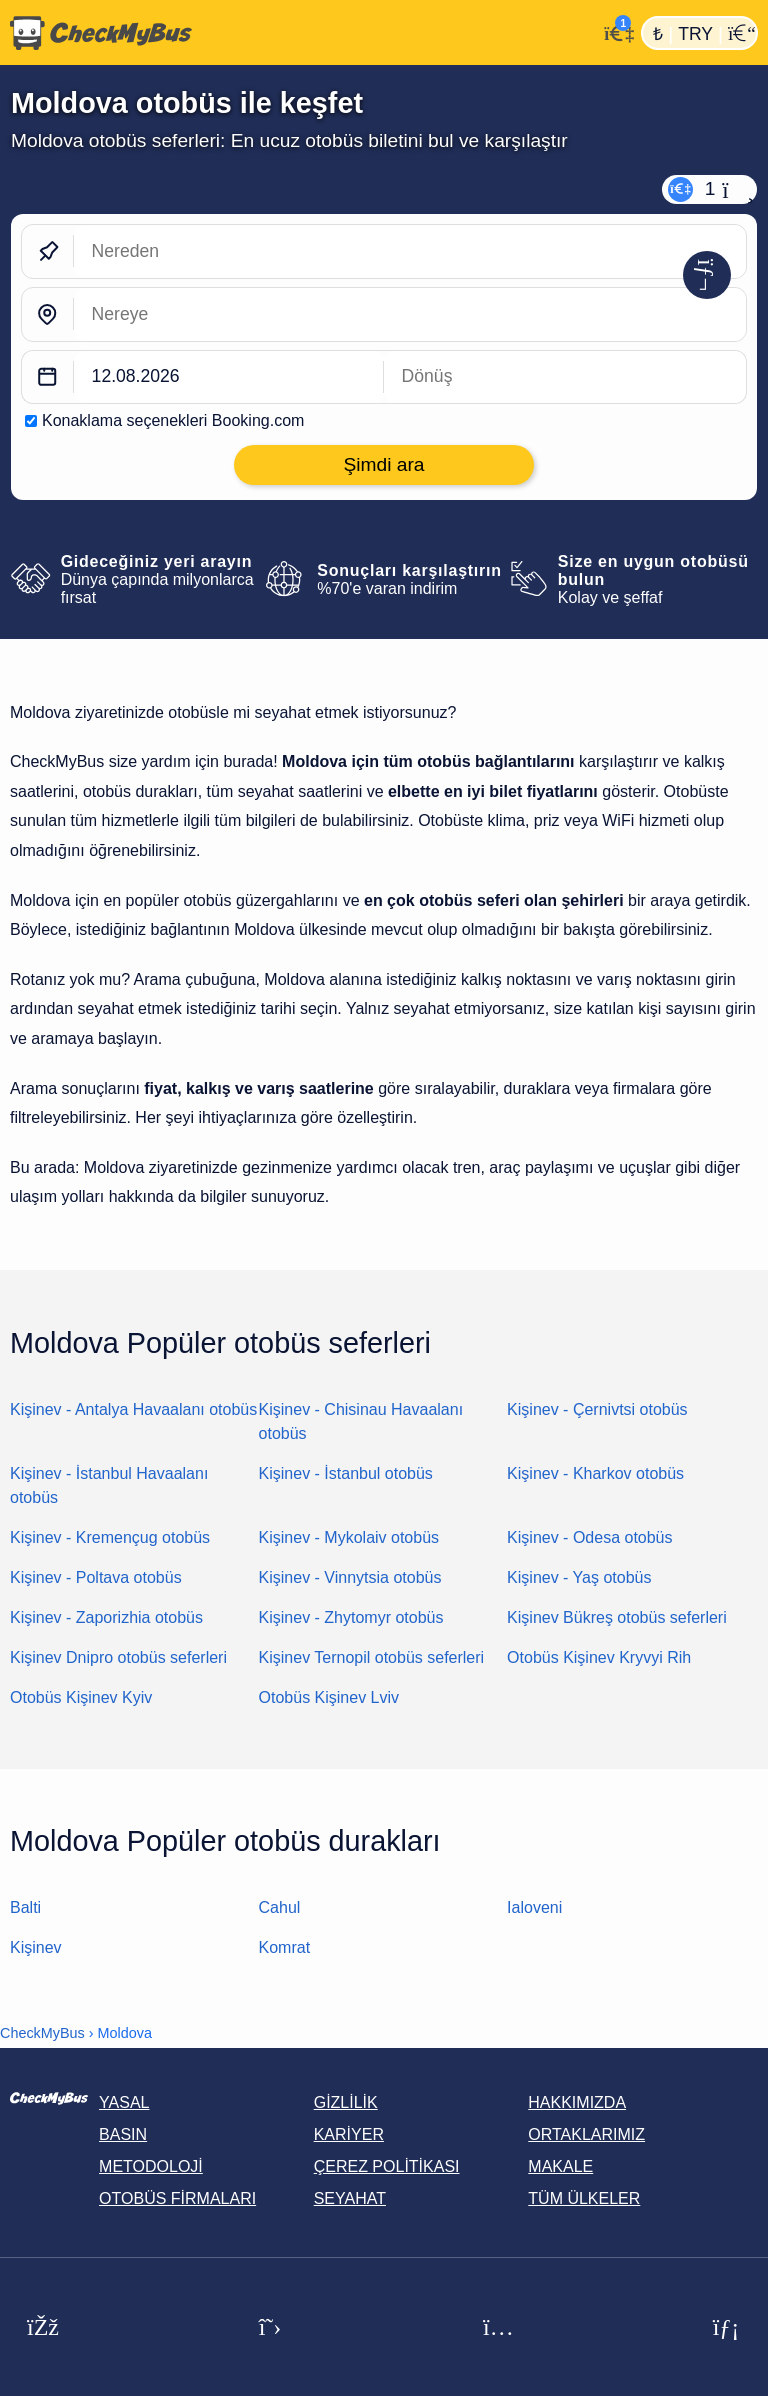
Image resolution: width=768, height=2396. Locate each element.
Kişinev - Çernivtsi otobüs (597, 1409)
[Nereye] (410, 314)
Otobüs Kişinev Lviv (329, 1697)
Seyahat (350, 2198)
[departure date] (229, 377)
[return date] (565, 377)
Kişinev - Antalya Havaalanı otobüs (133, 1409)
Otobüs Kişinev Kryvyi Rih (599, 1657)
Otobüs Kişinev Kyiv (81, 1697)
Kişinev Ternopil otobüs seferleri (372, 1657)
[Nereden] (410, 251)
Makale (560, 2166)
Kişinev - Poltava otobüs (96, 1577)
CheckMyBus (42, 2033)
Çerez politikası (387, 2166)
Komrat (285, 1947)
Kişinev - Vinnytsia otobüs (350, 1577)
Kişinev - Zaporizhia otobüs (106, 1617)
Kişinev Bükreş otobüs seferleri (617, 1617)
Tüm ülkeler (584, 2198)
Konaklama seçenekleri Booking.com (173, 420)
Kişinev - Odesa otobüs (589, 1537)
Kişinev (36, 1947)
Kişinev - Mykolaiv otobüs (349, 1537)
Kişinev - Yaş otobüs (579, 1577)
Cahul (280, 1907)
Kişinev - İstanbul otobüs (346, 1473)
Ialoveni (534, 1907)
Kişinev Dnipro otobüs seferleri (118, 1657)
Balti (25, 1907)
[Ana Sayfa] (298, 33)
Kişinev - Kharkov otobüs (595, 1473)
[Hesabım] (613, 31)
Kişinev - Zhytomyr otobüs (351, 1617)
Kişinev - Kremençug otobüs (110, 1537)
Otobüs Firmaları (177, 2198)
